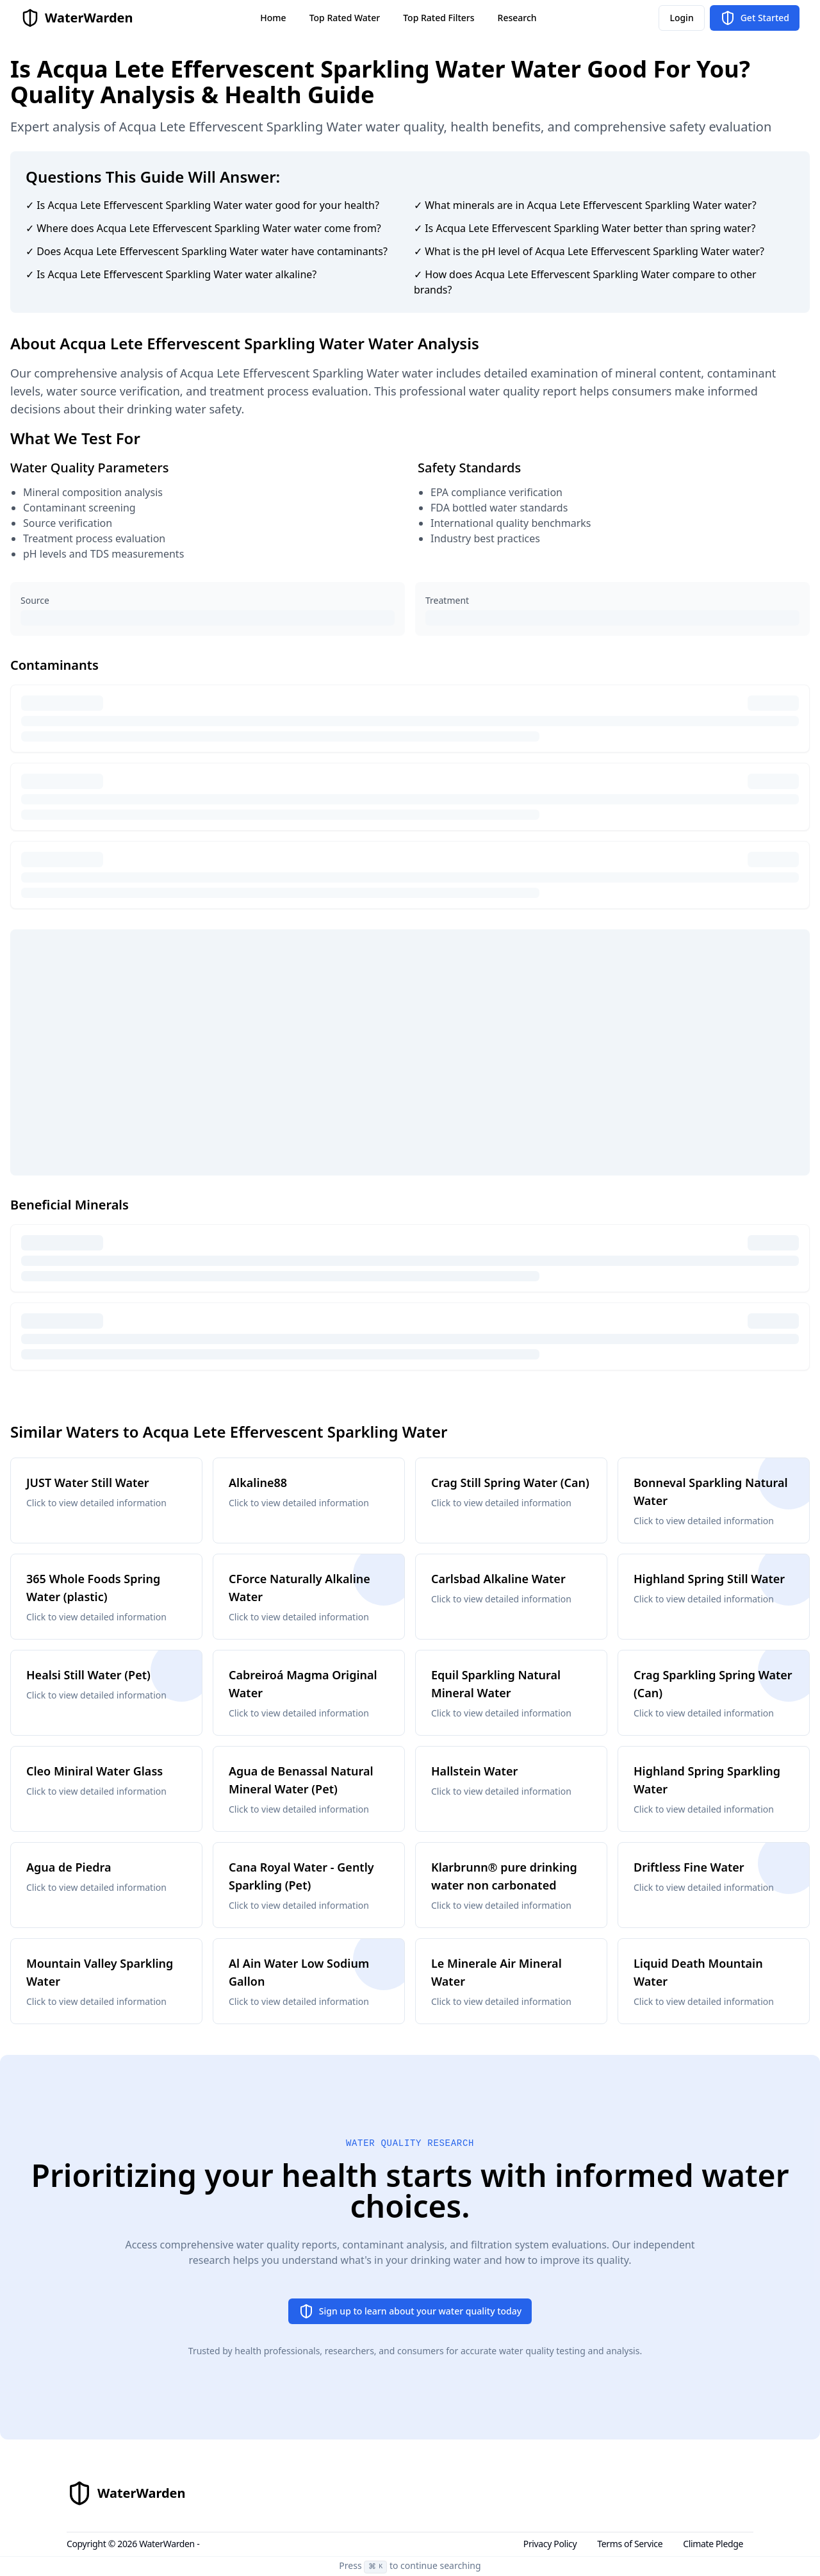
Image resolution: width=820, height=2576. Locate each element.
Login (681, 18)
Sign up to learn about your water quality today (410, 2311)
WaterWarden (167, 2544)
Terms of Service (629, 2544)
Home (273, 18)
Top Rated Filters (438, 18)
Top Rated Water (345, 18)
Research (517, 18)
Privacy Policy (550, 2544)
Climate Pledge (713, 2544)
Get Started (754, 18)
